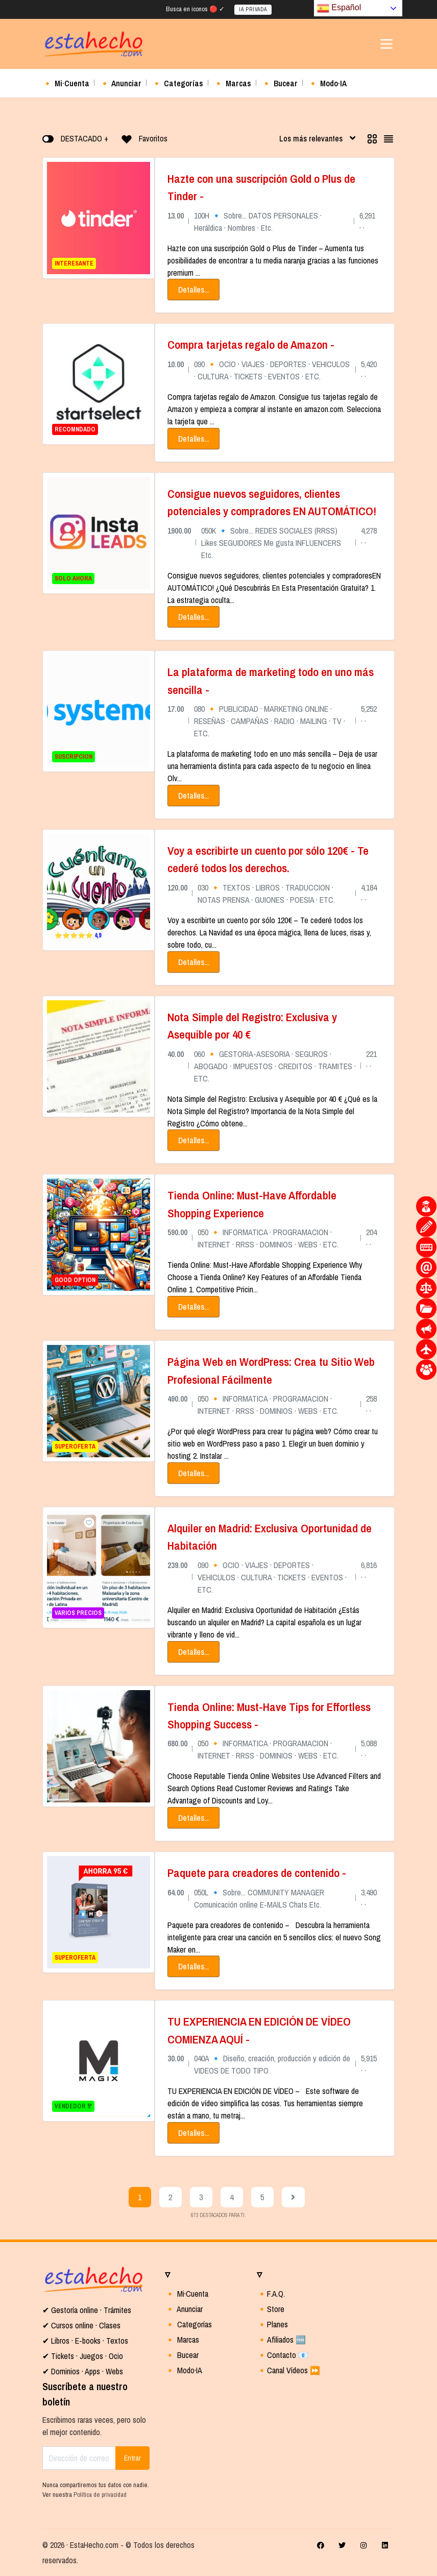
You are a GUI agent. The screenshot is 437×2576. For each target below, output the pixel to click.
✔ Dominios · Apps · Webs (82, 2371)
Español (339, 8)
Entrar (132, 2458)
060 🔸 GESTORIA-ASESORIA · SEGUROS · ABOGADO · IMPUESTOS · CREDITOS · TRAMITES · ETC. (275, 1066)
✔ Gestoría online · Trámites (86, 2310)
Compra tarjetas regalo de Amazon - (250, 344)
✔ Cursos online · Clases (81, 2325)
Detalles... (193, 289)
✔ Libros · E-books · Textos (85, 2340)
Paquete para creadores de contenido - (256, 1873)
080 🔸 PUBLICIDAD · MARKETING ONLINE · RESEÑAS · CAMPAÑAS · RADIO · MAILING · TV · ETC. (269, 721)
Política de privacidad (100, 2494)
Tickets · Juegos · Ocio (86, 2356)
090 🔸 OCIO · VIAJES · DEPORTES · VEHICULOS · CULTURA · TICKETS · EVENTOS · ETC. (272, 1577)
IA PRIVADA (253, 9)
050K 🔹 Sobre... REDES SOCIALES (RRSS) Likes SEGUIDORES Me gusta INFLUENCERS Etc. (271, 543)
